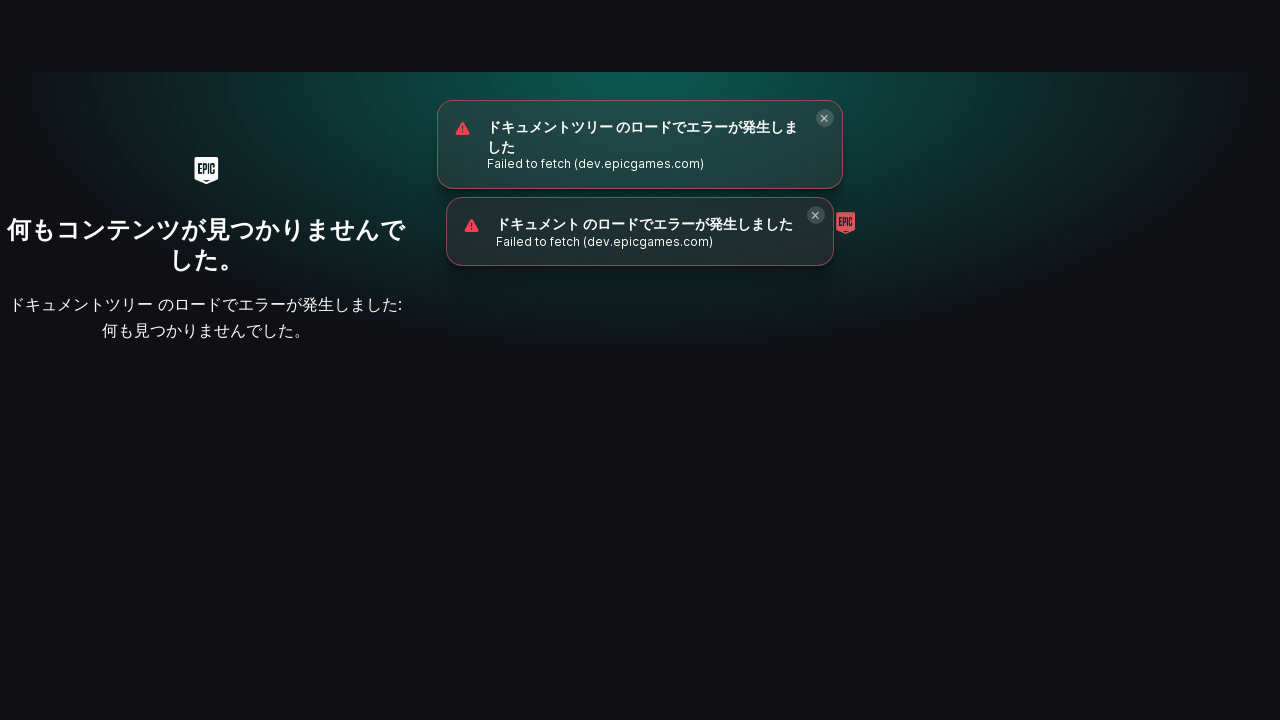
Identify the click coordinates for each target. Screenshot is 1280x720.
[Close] (825, 118)
